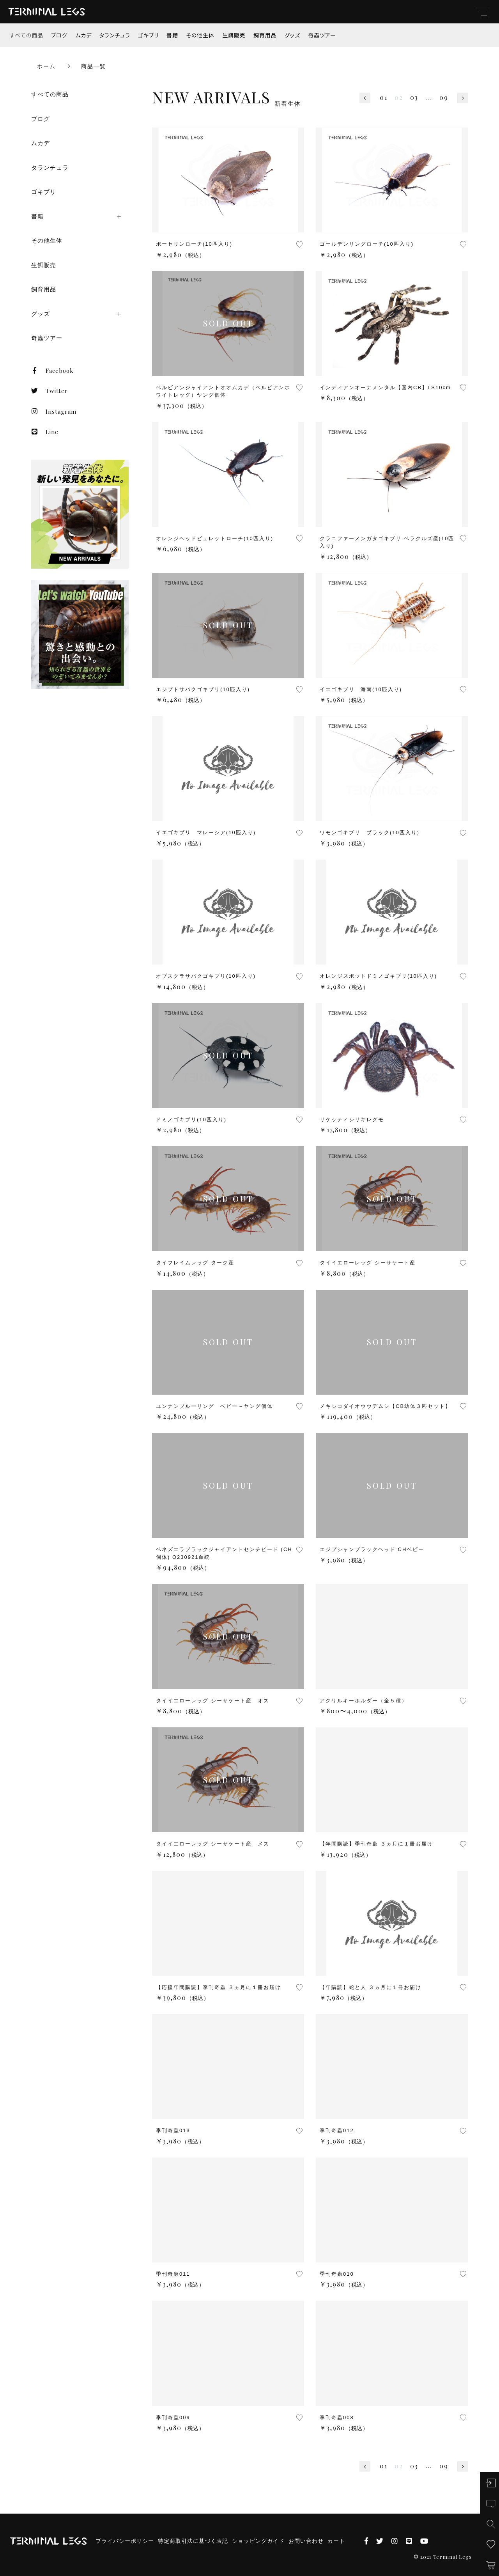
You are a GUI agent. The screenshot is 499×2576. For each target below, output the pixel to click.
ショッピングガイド (258, 2541)
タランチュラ (114, 35)
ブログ (59, 35)
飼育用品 (265, 35)
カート (336, 2541)
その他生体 (200, 35)
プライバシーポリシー (125, 2541)
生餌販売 (234, 35)
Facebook (52, 370)
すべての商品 (26, 35)
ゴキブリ (148, 35)
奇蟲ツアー (322, 35)
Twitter (49, 391)
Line (44, 432)
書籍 (172, 35)
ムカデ (83, 35)
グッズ (292, 35)
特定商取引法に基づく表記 (193, 2541)
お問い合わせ (306, 2541)
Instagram (53, 411)
